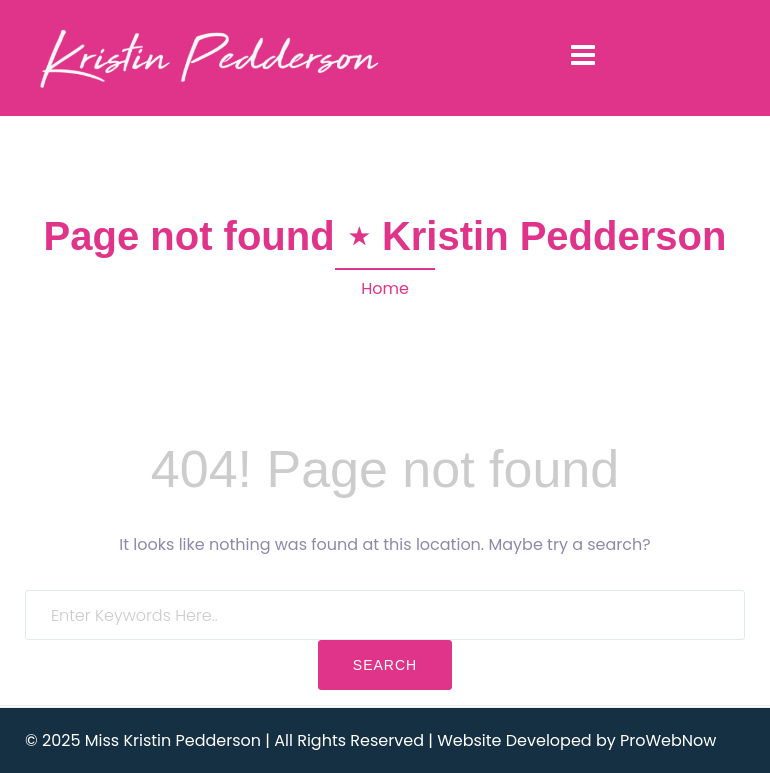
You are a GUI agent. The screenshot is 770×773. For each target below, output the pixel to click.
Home (385, 288)
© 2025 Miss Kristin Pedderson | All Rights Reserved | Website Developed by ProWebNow (370, 740)
